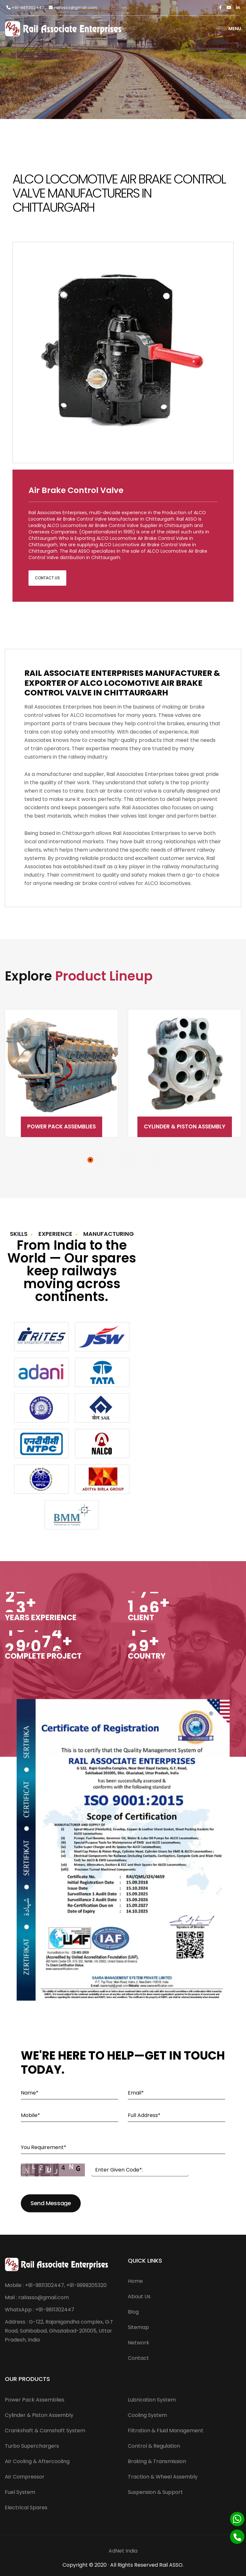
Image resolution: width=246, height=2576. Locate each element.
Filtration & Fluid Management (165, 2430)
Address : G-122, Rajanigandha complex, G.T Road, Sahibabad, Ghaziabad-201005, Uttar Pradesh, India (59, 2330)
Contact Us (47, 578)
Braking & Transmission (157, 2461)
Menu (228, 28)
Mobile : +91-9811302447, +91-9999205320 (56, 2285)
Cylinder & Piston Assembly (185, 1126)
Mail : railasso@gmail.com (37, 2297)
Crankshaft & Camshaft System (45, 2430)
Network (138, 2342)
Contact (138, 2358)
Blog (133, 2312)
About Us (139, 2296)
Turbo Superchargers (32, 2446)
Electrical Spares (26, 2507)
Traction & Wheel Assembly (163, 2476)
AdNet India (123, 2551)
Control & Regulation (154, 2446)
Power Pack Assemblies (61, 1126)
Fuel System (20, 2492)
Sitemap (138, 2327)
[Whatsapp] (237, 2519)
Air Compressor (25, 2476)
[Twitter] (228, 7)
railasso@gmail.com (73, 7)
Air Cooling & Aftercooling (37, 2461)
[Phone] (237, 2536)
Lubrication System (152, 2399)
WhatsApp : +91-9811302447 (39, 2309)
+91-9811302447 (25, 7)
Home (135, 2281)
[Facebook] (220, 7)
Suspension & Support (155, 2492)
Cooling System (147, 2415)
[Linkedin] (238, 7)
